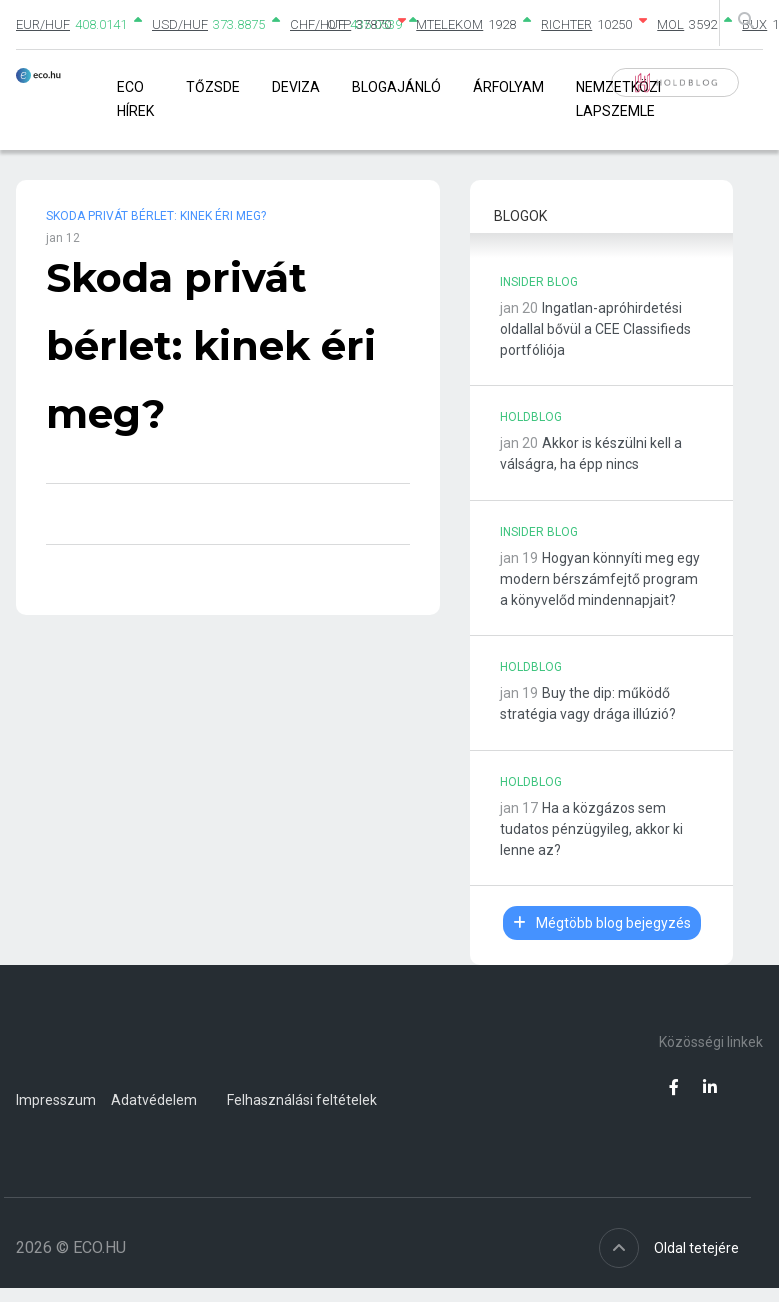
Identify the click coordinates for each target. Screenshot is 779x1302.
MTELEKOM (449, 24)
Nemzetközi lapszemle (618, 98)
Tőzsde (213, 87)
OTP (339, 24)
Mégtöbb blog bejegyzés (602, 923)
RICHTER (566, 24)
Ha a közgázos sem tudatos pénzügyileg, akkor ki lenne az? (591, 829)
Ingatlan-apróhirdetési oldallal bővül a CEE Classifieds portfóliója (595, 329)
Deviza (296, 87)
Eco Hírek (135, 98)
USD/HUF (180, 24)
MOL (670, 24)
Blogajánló (396, 87)
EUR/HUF (43, 24)
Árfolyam (508, 87)
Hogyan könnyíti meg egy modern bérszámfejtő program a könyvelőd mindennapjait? (600, 579)
